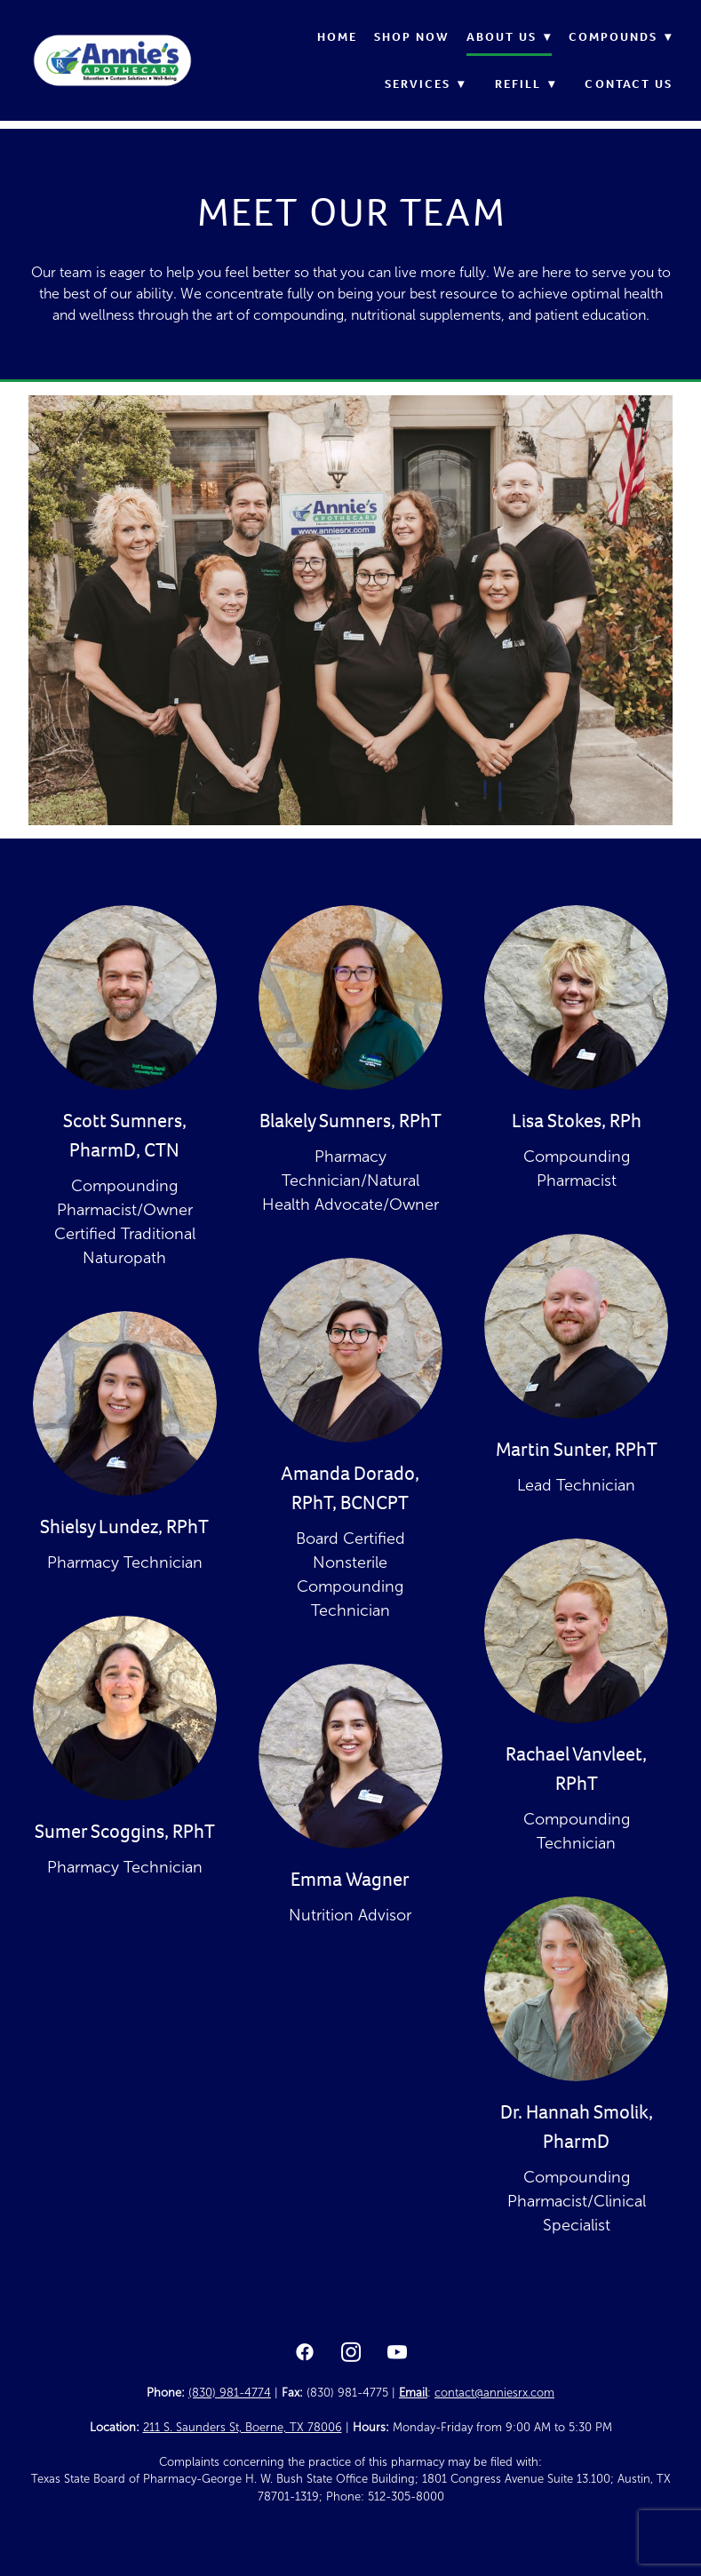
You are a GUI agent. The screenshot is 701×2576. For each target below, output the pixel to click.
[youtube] (397, 2353)
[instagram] (351, 2353)
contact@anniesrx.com (494, 2393)
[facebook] (305, 2353)
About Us (509, 36)
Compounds (621, 36)
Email (413, 2393)
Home (337, 36)
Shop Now (412, 36)
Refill (526, 84)
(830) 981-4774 (229, 2393)
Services (425, 84)
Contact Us (629, 84)
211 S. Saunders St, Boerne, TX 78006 (242, 2427)
